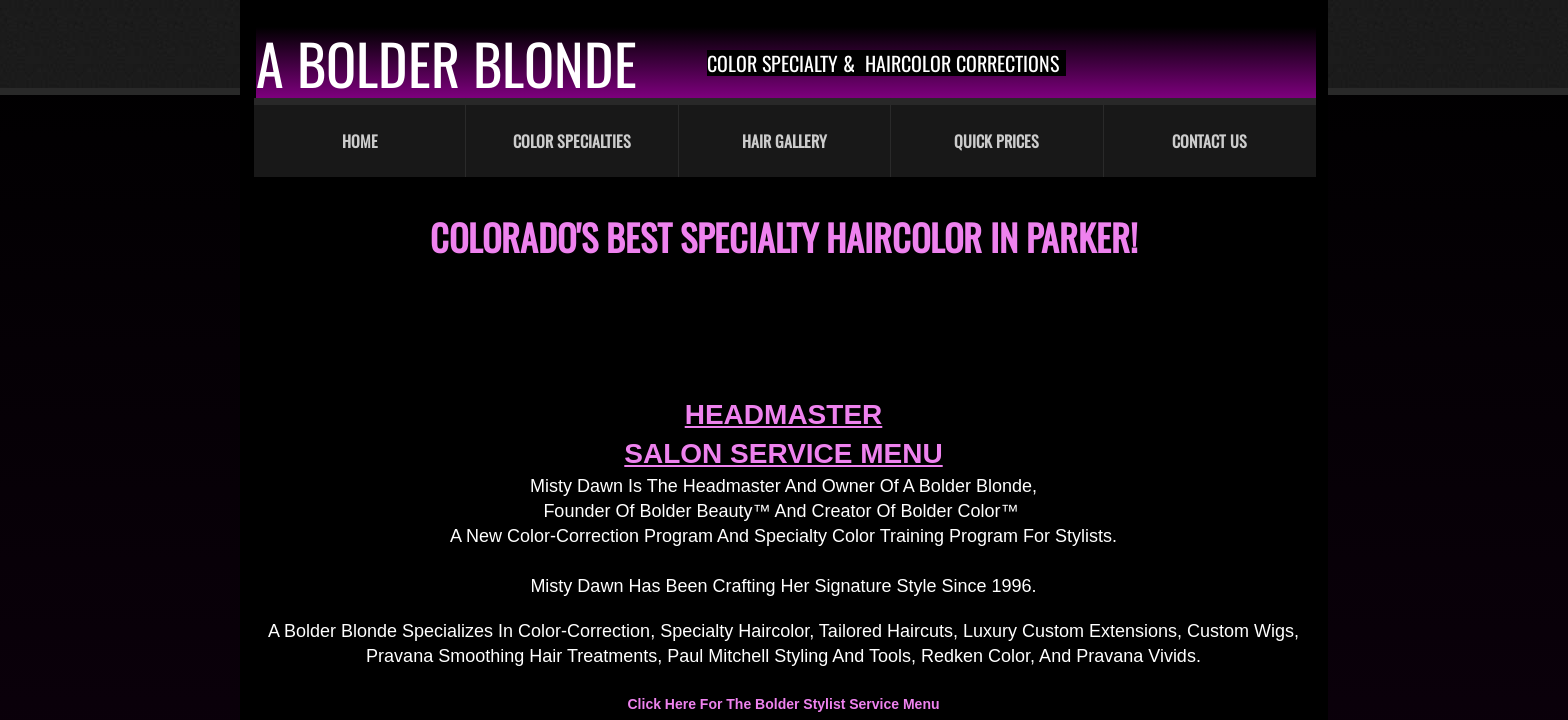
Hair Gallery (784, 141)
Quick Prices (996, 141)
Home (360, 141)
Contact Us (1209, 141)
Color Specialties (572, 141)
